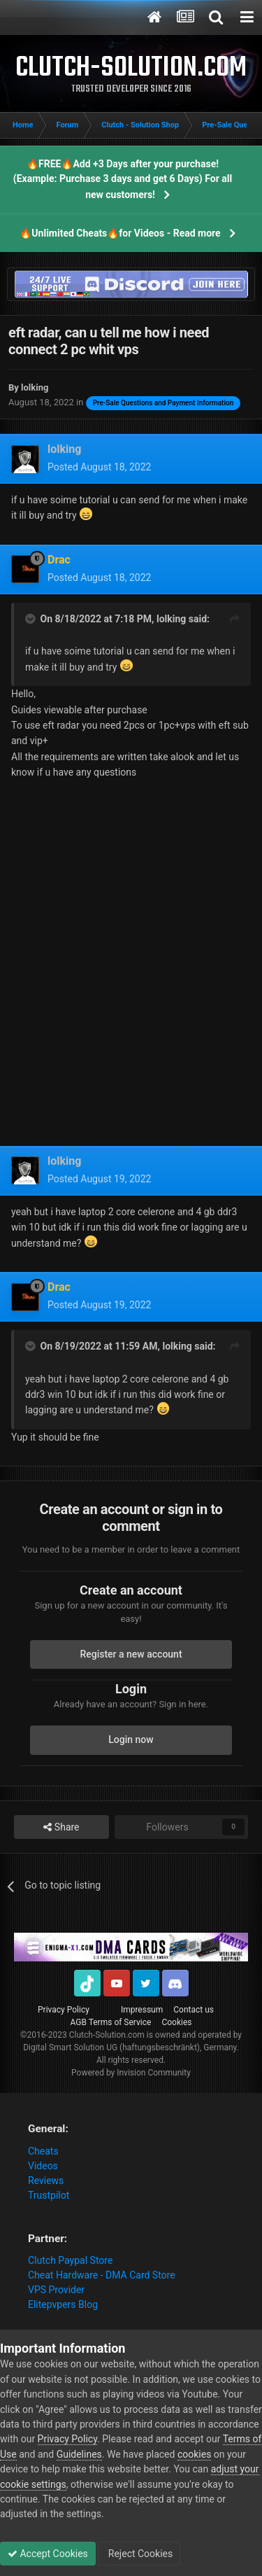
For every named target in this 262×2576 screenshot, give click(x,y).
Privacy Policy (63, 2010)
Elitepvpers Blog (63, 2304)
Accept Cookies (48, 2553)
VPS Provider (56, 2289)
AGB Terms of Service (111, 2022)
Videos (43, 2165)
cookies (194, 2454)
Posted (99, 466)
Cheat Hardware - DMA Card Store (101, 2275)
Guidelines (79, 2454)
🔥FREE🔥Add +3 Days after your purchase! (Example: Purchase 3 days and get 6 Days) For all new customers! (122, 179)
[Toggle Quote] (31, 618)
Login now (130, 1739)
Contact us (193, 2010)
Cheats (43, 2151)
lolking (171, 618)
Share (61, 1827)
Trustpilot (48, 2195)
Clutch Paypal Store (70, 2260)
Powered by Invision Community (131, 2073)
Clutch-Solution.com (107, 2035)
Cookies (176, 2022)
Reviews (46, 2180)
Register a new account (131, 1654)
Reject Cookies (139, 2553)
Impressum (142, 2010)
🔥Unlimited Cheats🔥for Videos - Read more (120, 233)
